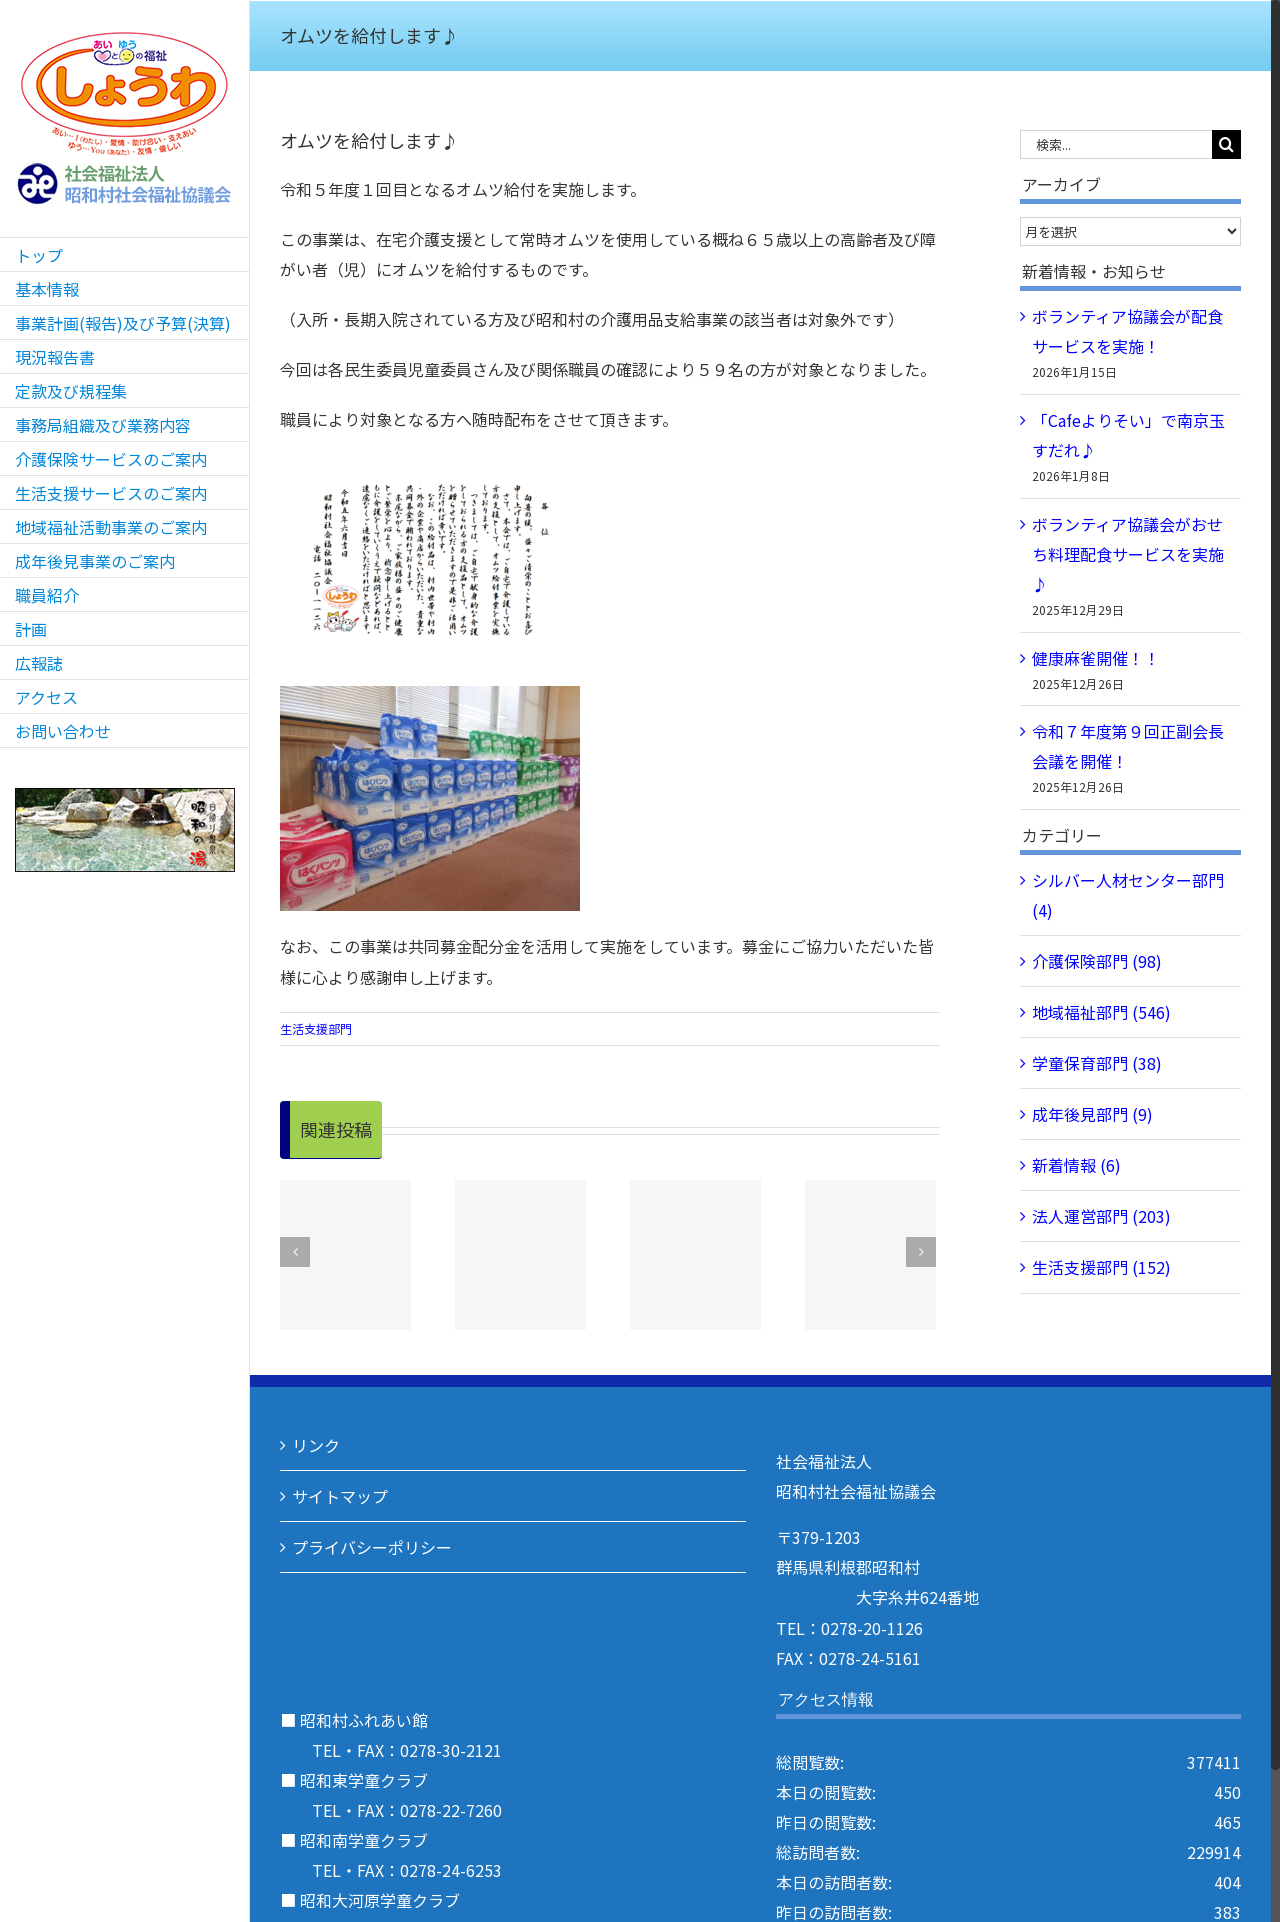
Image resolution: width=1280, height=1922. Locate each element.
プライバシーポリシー (372, 1547)
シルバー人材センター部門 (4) (1128, 895)
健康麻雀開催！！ (1096, 658)
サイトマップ (340, 1496)
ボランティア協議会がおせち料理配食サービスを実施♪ (1128, 554)
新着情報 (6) (1076, 1165)
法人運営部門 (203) (1101, 1216)
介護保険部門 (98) (1097, 961)
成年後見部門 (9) (1092, 1114)
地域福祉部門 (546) (1101, 1012)
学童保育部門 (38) (1097, 1063)
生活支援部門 (316, 1028)
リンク (316, 1445)
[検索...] (1116, 144)
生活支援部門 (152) (1101, 1267)
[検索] (1226, 144)
